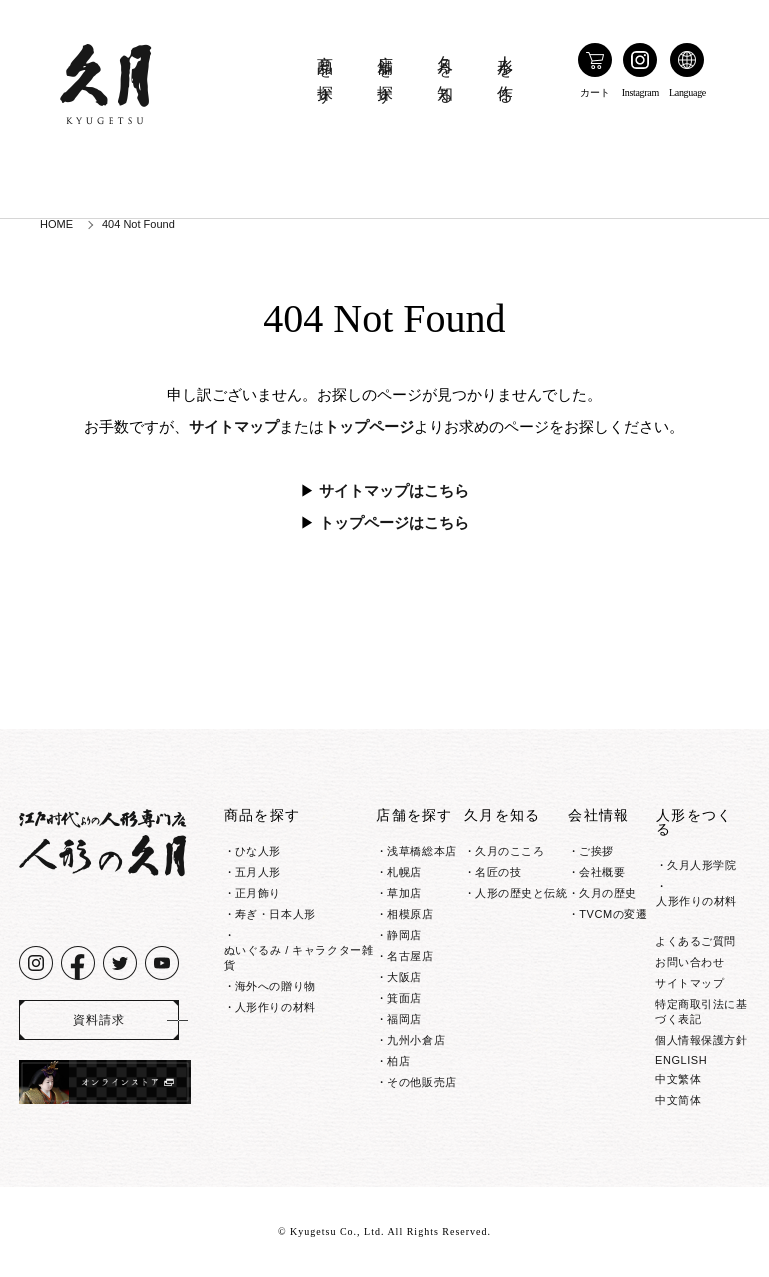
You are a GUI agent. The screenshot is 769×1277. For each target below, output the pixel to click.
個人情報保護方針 (701, 1040)
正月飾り (258, 893)
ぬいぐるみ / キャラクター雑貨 (298, 957)
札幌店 (404, 872)
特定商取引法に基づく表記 (701, 1011)
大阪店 (404, 977)
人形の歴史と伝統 (521, 893)
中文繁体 (678, 1079)
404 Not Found (138, 224)
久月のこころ (509, 851)
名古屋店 (410, 956)
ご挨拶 (596, 851)
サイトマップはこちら (394, 491)
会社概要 (602, 872)
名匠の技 (498, 872)
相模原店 (410, 914)
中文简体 (678, 1100)
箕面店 (404, 998)
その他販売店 (421, 1082)
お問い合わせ (689, 962)
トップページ (369, 427)
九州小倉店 (416, 1040)
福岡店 (404, 1019)
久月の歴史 (608, 893)
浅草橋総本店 (421, 851)
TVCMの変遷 (613, 914)
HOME (56, 224)
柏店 (398, 1061)
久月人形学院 (701, 865)
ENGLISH (681, 1060)
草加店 (404, 893)
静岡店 (404, 935)
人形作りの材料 (275, 1007)
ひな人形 (258, 851)
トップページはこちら (394, 523)
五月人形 (258, 872)
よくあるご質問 (695, 941)
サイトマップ (234, 427)
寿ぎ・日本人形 (275, 914)
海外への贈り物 (275, 986)
